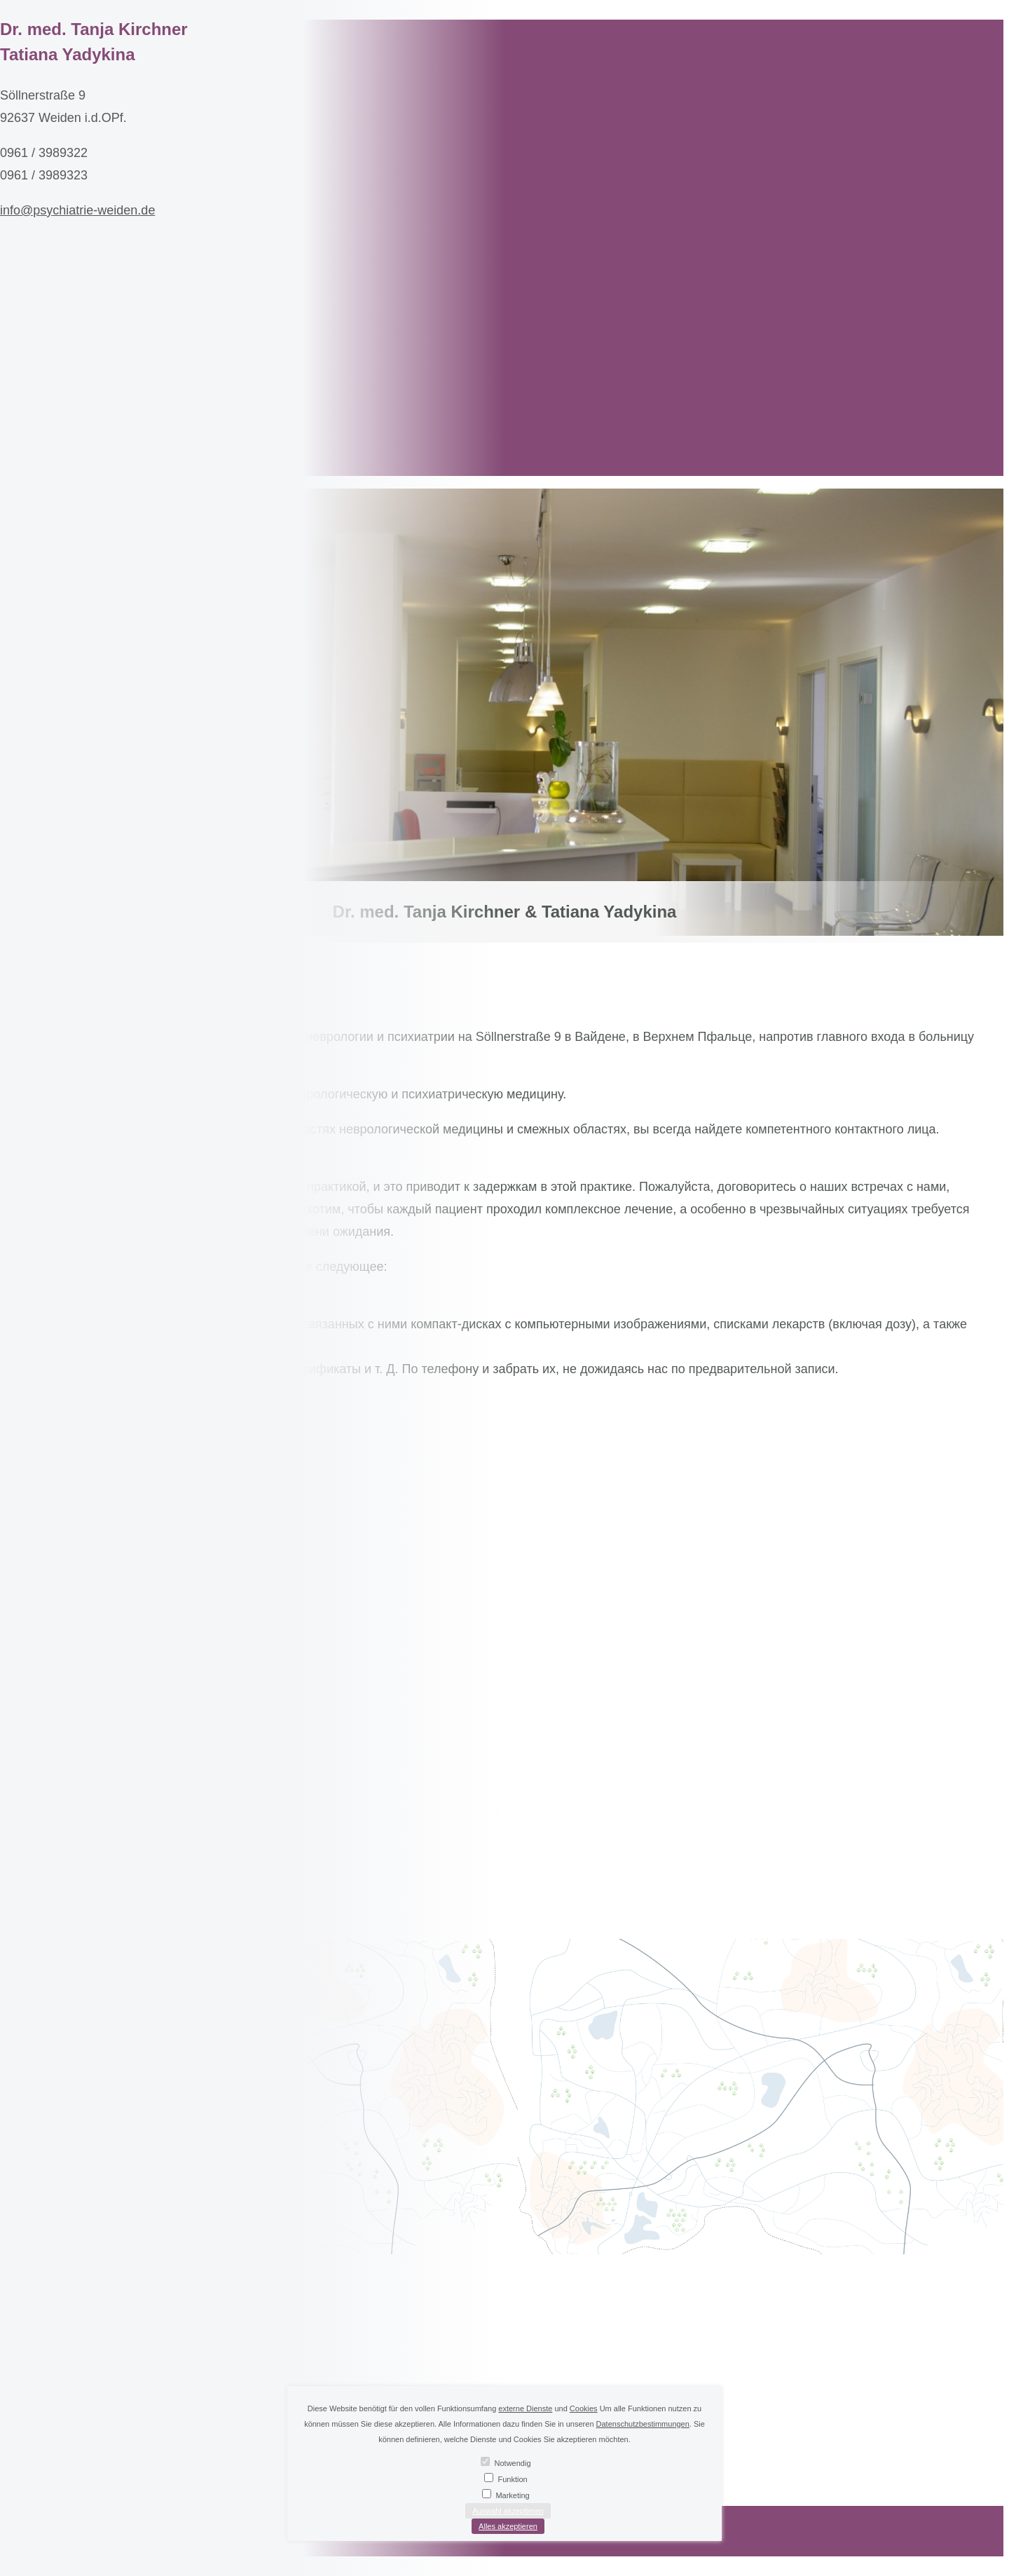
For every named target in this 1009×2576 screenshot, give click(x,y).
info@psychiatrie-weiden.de (77, 210)
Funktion (512, 2479)
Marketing (512, 2495)
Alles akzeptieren (508, 2526)
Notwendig (513, 2463)
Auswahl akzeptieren (508, 2511)
